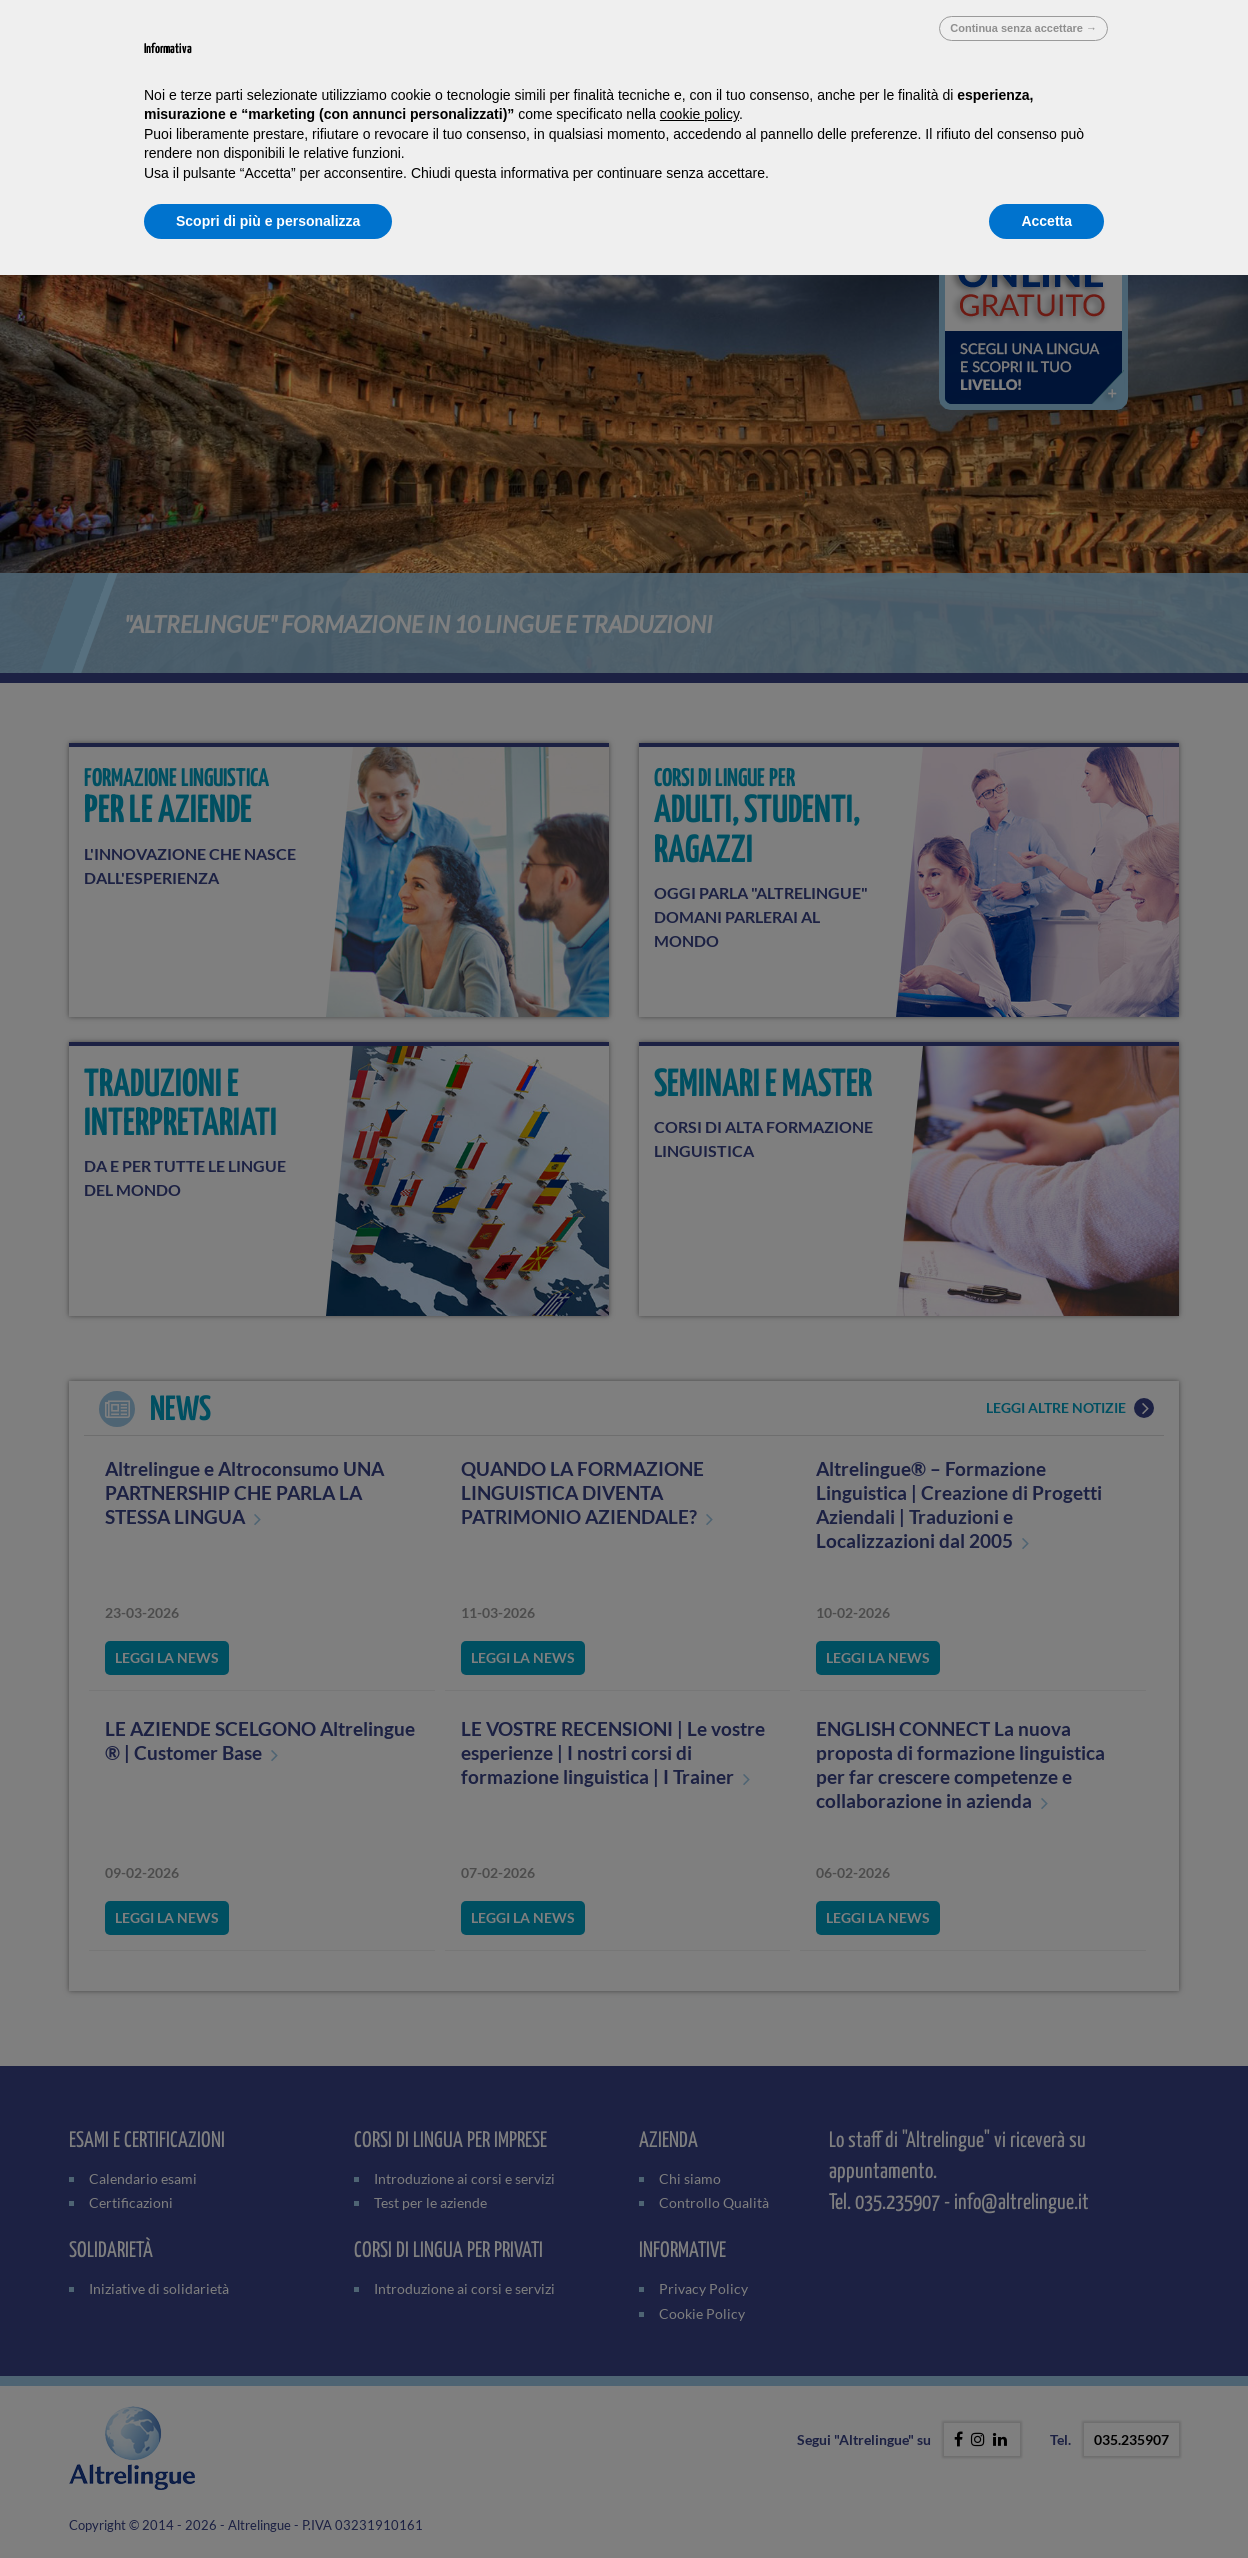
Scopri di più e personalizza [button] (268, 221)
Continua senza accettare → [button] (1023, 28)
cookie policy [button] (699, 114)
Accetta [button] (1046, 221)
